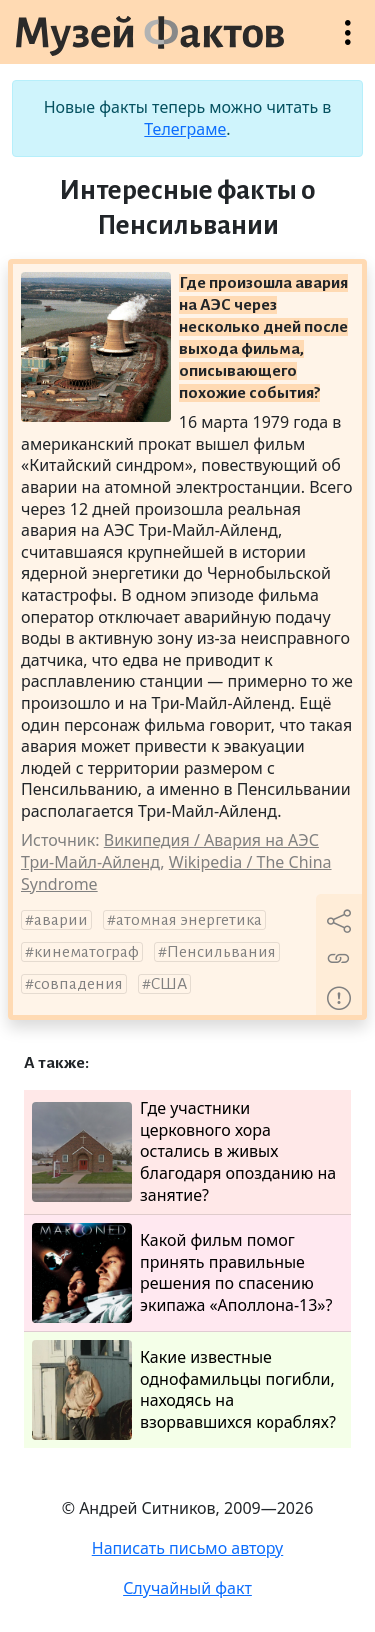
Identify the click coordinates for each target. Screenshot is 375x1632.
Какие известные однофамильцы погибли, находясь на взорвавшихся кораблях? (184, 1390)
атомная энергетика (189, 920)
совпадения (78, 984)
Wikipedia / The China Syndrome (176, 873)
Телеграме (185, 129)
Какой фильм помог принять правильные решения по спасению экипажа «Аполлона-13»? (182, 1273)
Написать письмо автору (188, 1548)
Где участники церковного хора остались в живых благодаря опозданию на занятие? (184, 1151)
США (169, 984)
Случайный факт (187, 1588)
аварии (61, 920)
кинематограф (86, 952)
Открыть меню (348, 42)
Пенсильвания (221, 952)
